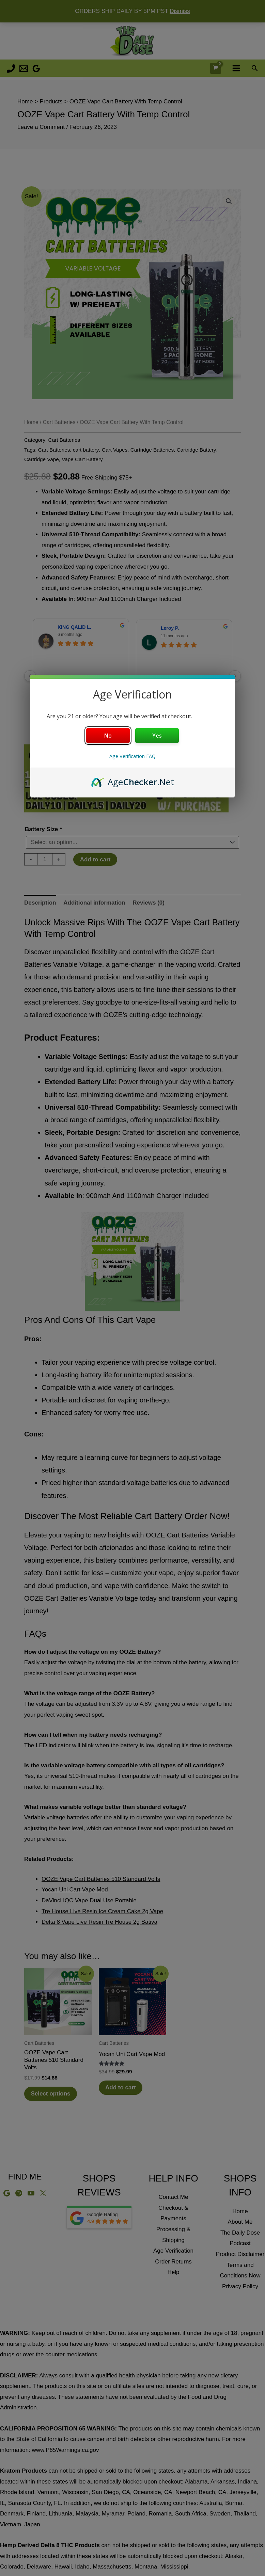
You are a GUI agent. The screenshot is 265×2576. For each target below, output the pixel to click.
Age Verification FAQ (132, 756)
